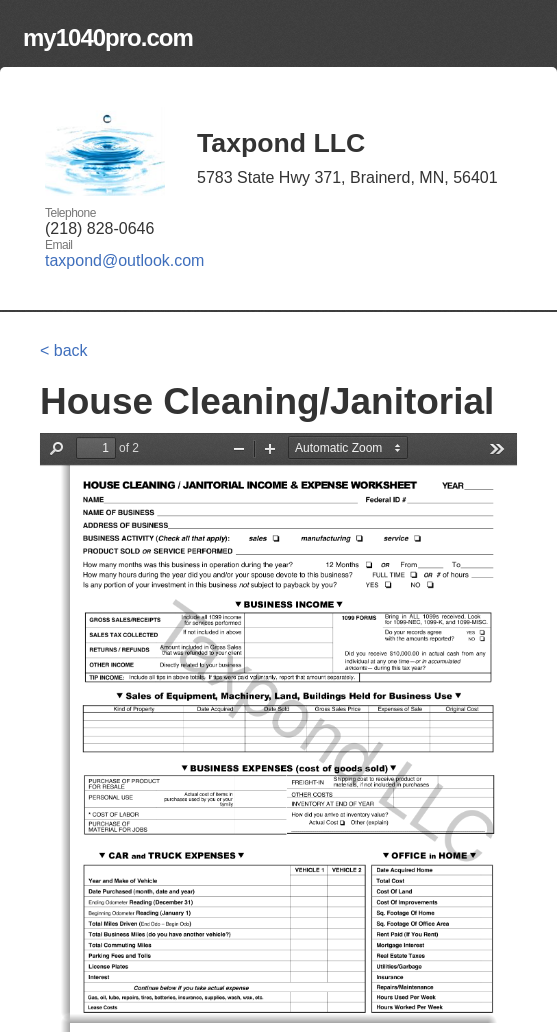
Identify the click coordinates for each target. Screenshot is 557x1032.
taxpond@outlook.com (124, 260)
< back (64, 350)
